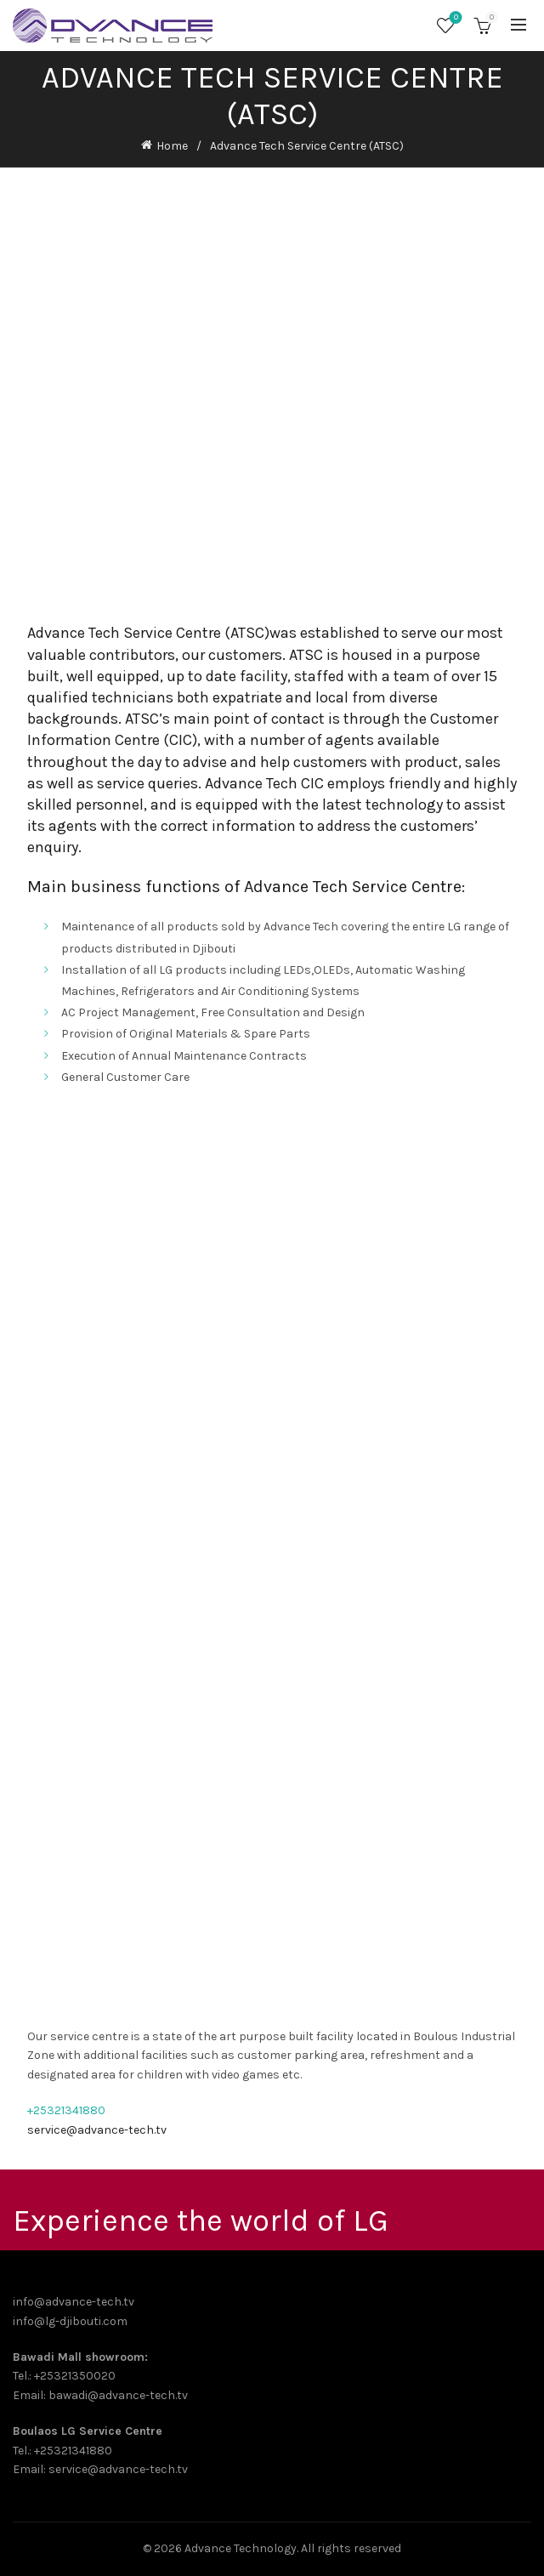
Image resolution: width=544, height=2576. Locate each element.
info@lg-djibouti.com (70, 2321)
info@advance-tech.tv (73, 2302)
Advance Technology (240, 2548)
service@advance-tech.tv (97, 2130)
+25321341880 (66, 2110)
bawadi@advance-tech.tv (118, 2395)
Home (172, 146)
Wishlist (454, 18)
